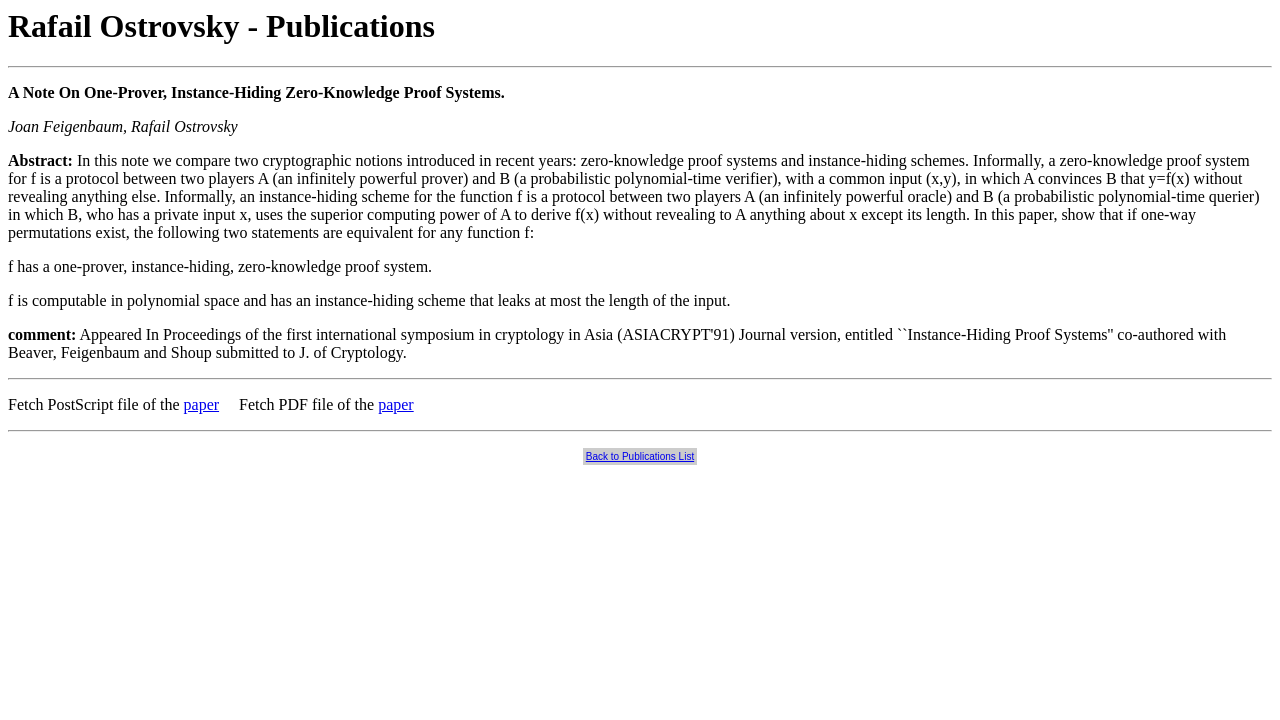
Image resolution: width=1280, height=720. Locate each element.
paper (202, 404)
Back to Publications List (640, 456)
